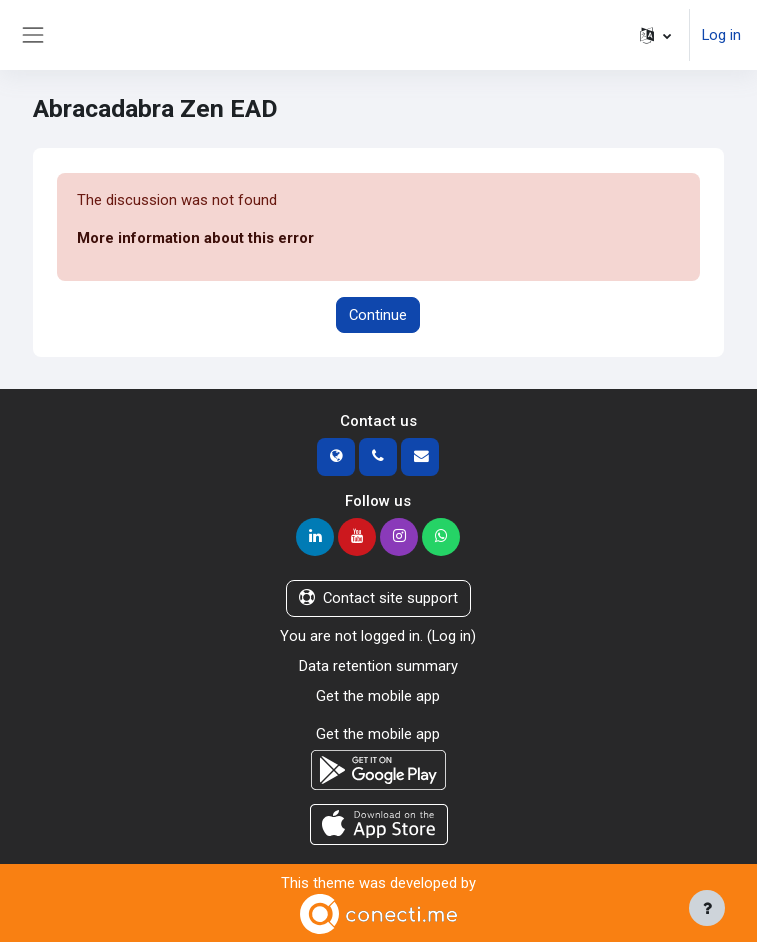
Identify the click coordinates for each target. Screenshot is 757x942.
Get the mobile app (378, 696)
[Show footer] (707, 908)
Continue (378, 315)
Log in (721, 35)
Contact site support (378, 598)
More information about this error (195, 238)
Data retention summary (378, 666)
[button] (655, 35)
